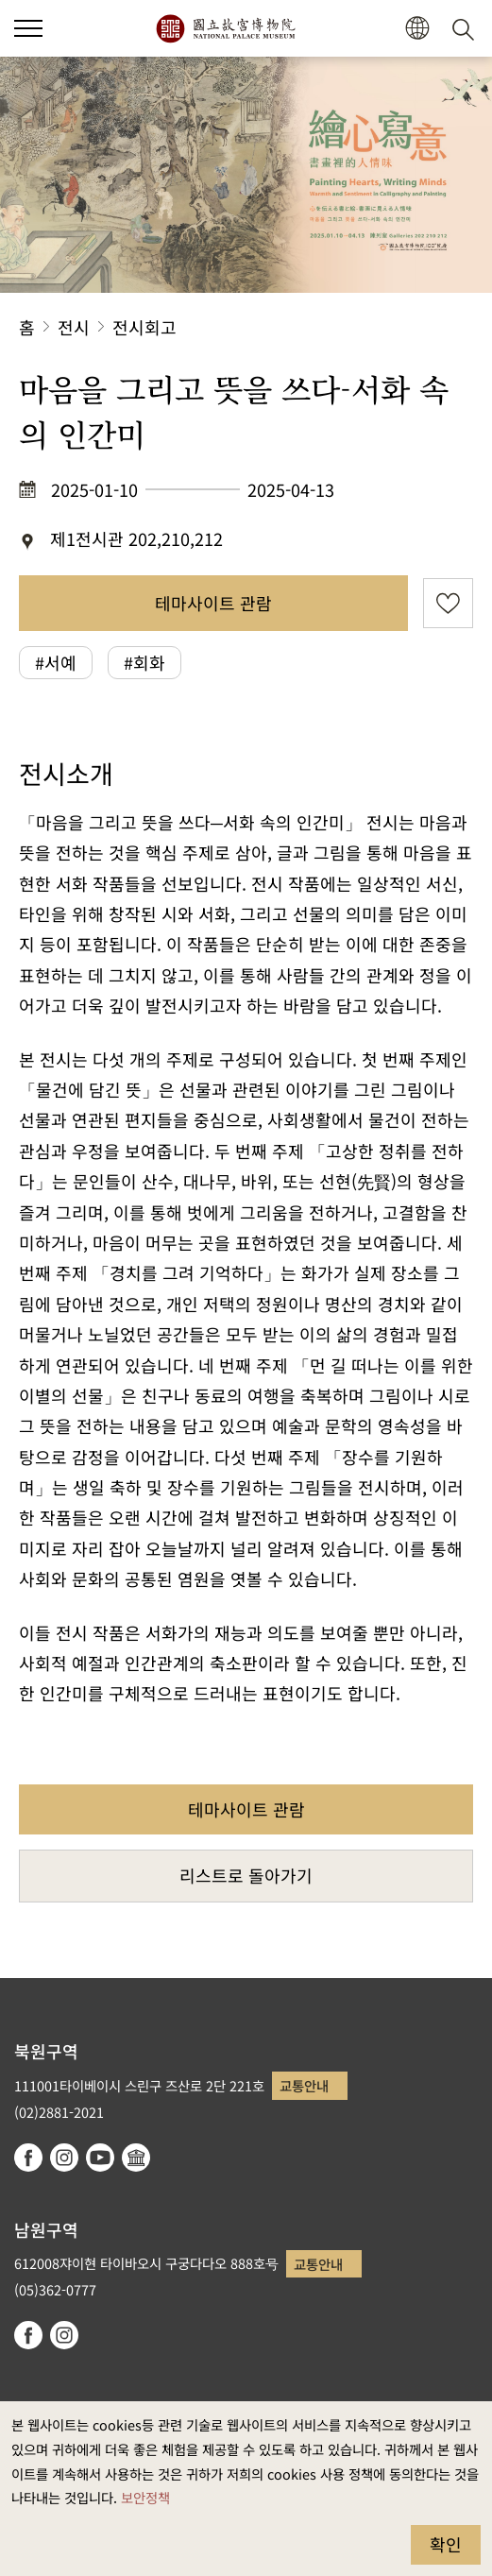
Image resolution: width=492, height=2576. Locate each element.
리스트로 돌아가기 (246, 1875)
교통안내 (304, 2085)
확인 (446, 2544)
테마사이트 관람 (213, 602)
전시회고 (144, 327)
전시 (74, 327)
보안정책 (145, 2497)
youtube (100, 2157)
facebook (28, 2157)
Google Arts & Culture (136, 2157)
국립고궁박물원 (225, 28)
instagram (64, 2157)
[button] (417, 29)
